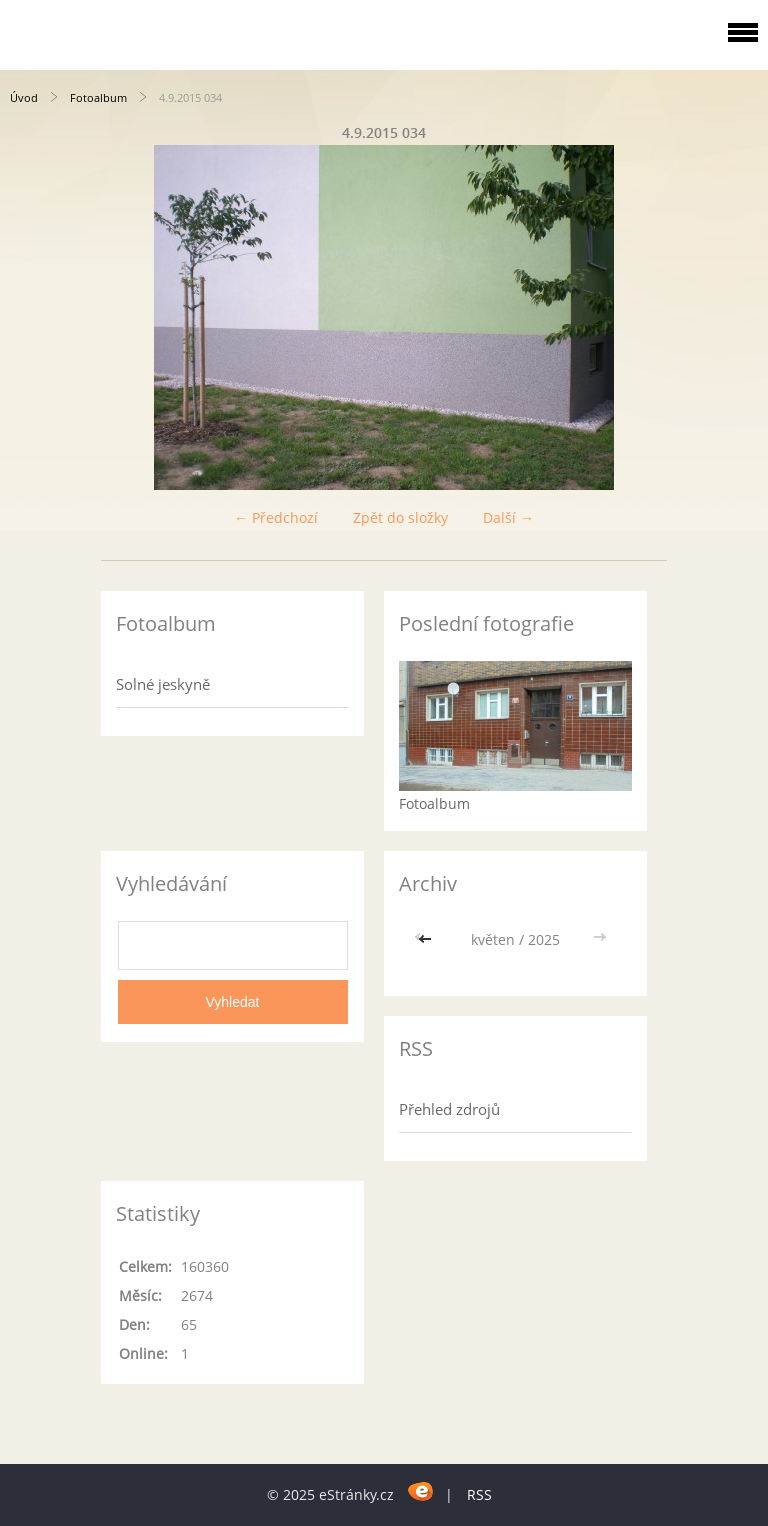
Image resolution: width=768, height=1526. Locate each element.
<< (427, 939)
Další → (508, 517)
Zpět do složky (400, 517)
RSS (479, 1494)
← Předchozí (276, 517)
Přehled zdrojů (449, 1109)
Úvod (24, 97)
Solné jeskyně (163, 684)
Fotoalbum (98, 97)
